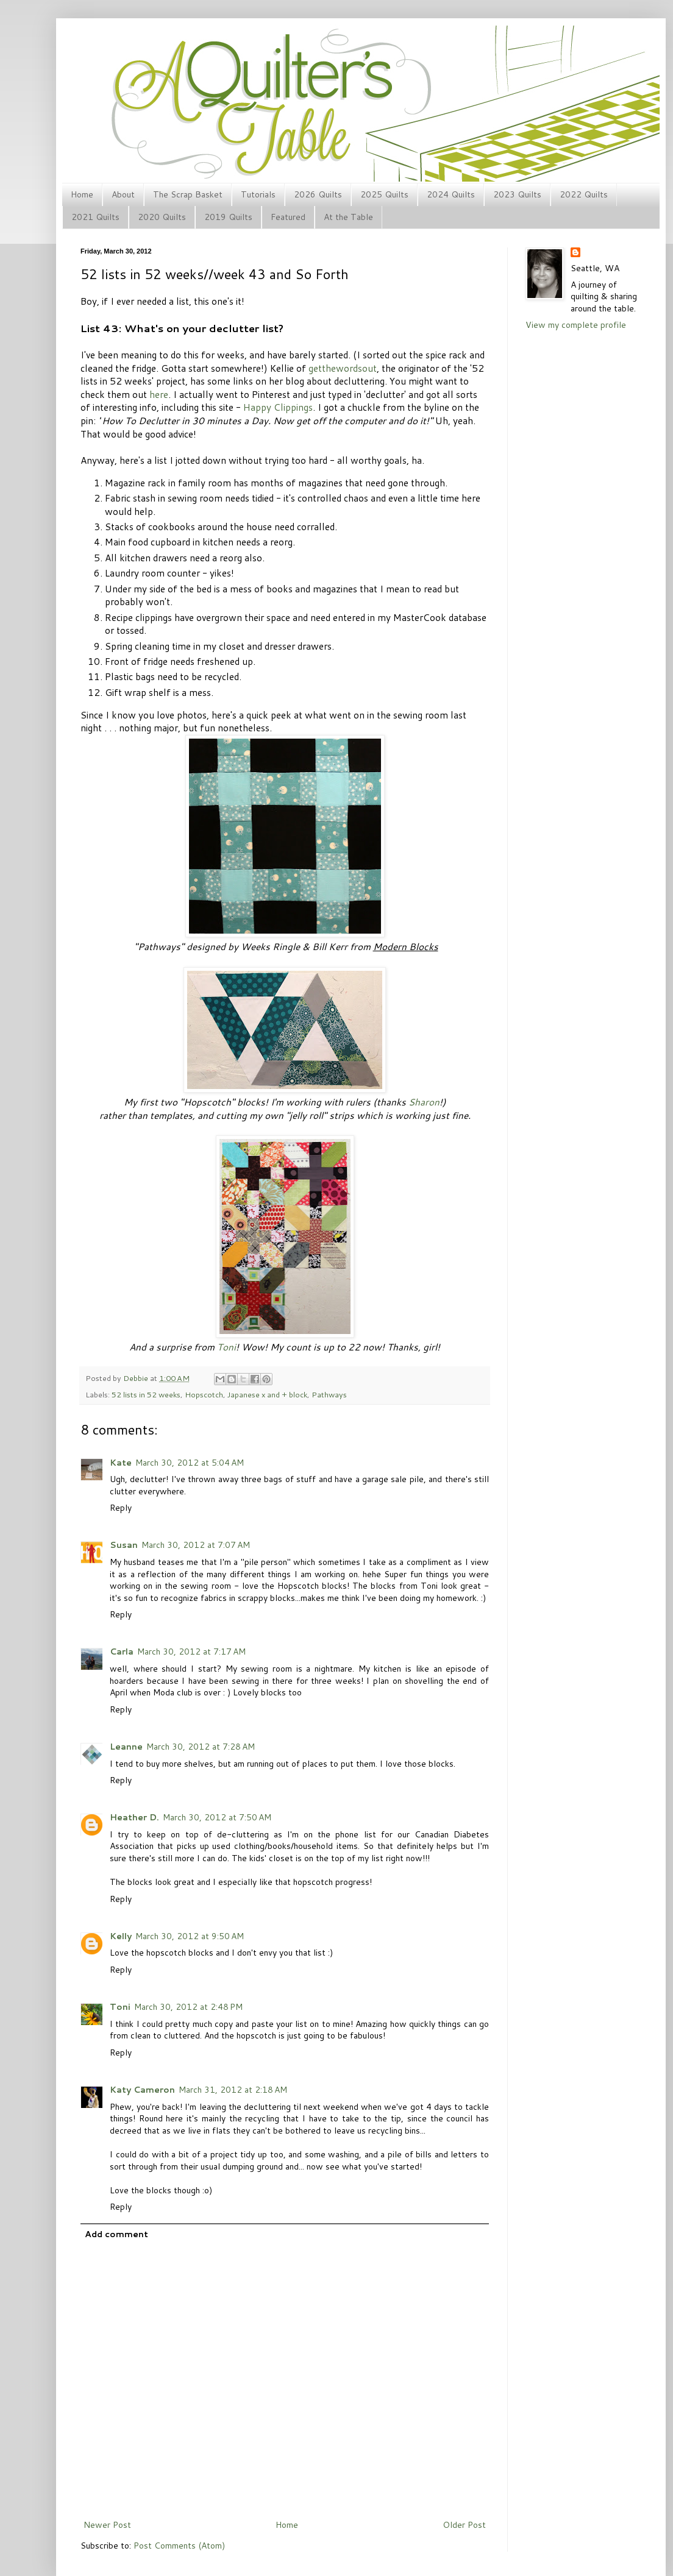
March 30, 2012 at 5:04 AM (189, 1463)
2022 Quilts (584, 194)
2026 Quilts (318, 194)
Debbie (136, 1377)
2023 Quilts (517, 194)
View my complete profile (575, 325)
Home (82, 194)
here (158, 394)
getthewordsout (342, 368)
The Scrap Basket (188, 194)
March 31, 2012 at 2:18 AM (233, 2090)
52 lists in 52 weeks (146, 1394)
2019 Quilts (228, 217)
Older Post (464, 2525)
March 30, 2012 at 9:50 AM (189, 1936)
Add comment (116, 2234)
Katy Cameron (142, 2090)
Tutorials (258, 194)
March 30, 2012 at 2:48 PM (188, 2007)
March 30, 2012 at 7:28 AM (200, 1746)
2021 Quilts (95, 217)
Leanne (126, 1746)
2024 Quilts (451, 194)
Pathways (329, 1394)
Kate (121, 1463)
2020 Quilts (162, 217)
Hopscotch (204, 1394)
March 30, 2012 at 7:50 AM (217, 1817)
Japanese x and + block (267, 1394)
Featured (288, 217)
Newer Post (107, 2525)
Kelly (121, 1936)
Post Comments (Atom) (179, 2545)
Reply (121, 1508)
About (123, 194)
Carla (122, 1651)
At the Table (348, 217)
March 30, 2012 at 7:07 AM (195, 1545)
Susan (124, 1545)
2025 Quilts (384, 194)
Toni (226, 1347)
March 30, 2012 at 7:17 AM (191, 1651)
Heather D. (134, 1817)
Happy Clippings (278, 407)
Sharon (424, 1102)
